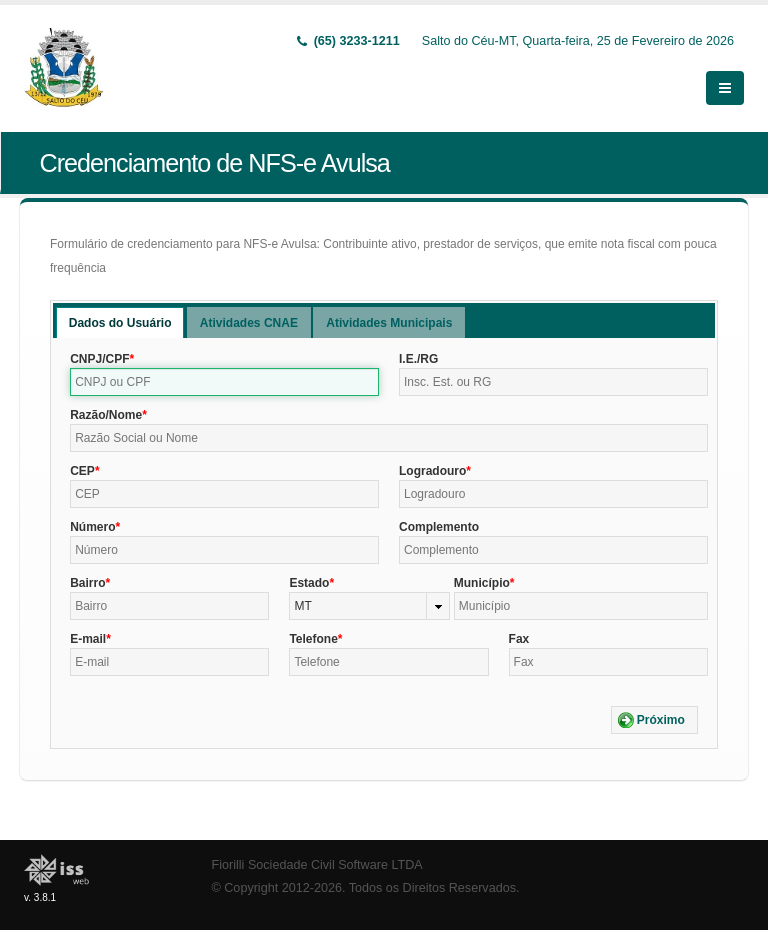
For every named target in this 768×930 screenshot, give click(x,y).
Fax (519, 639)
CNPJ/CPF (99, 359)
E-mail (88, 639)
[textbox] (224, 382)
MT (302, 606)
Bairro (87, 583)
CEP (82, 471)
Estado (309, 583)
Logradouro (432, 471)
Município (482, 583)
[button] (654, 720)
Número (92, 527)
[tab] (120, 322)
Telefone (313, 639)
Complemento (439, 527)
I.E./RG (418, 359)
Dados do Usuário (120, 323)
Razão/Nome (106, 415)
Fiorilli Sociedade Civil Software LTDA (317, 865)
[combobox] (369, 606)
